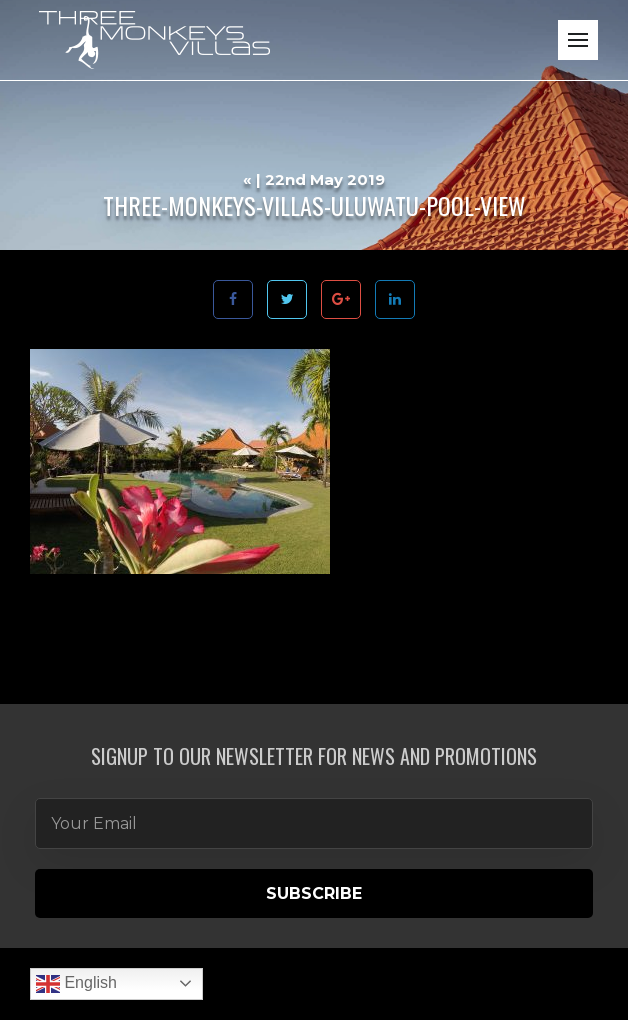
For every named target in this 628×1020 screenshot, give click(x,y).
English (76, 984)
